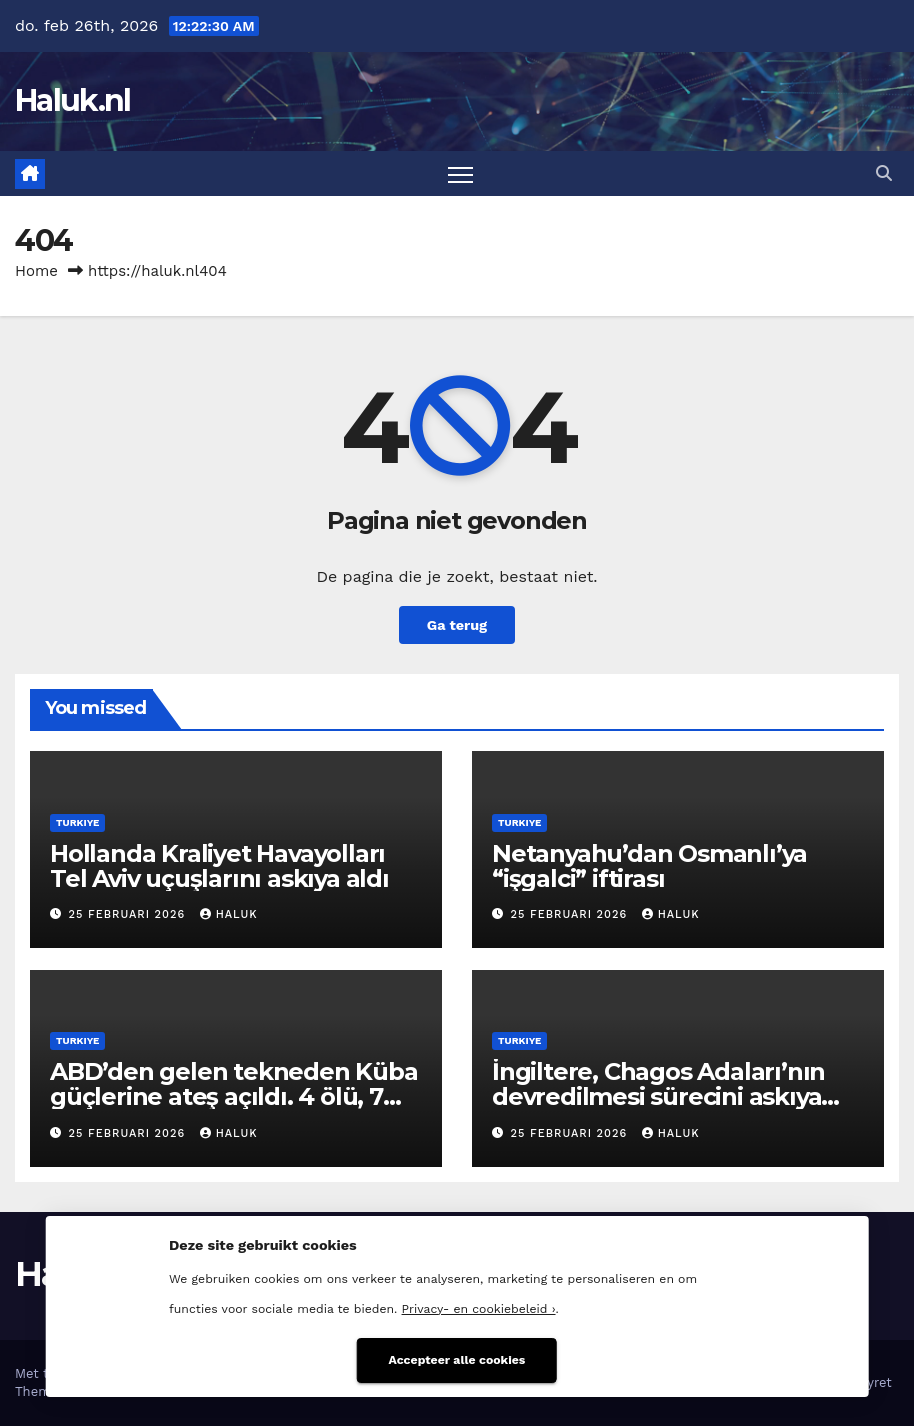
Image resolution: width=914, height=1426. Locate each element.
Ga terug (457, 625)
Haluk (229, 914)
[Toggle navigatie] (460, 173)
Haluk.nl (72, 100)
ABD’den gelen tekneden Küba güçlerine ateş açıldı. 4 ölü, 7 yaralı (234, 1096)
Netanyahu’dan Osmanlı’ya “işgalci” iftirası (649, 866)
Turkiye (77, 822)
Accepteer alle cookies (457, 1360)
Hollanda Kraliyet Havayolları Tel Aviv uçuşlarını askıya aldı (219, 866)
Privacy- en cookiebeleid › (479, 1309)
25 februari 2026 (129, 914)
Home (36, 271)
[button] (884, 173)
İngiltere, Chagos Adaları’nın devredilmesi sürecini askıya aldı (658, 1096)
